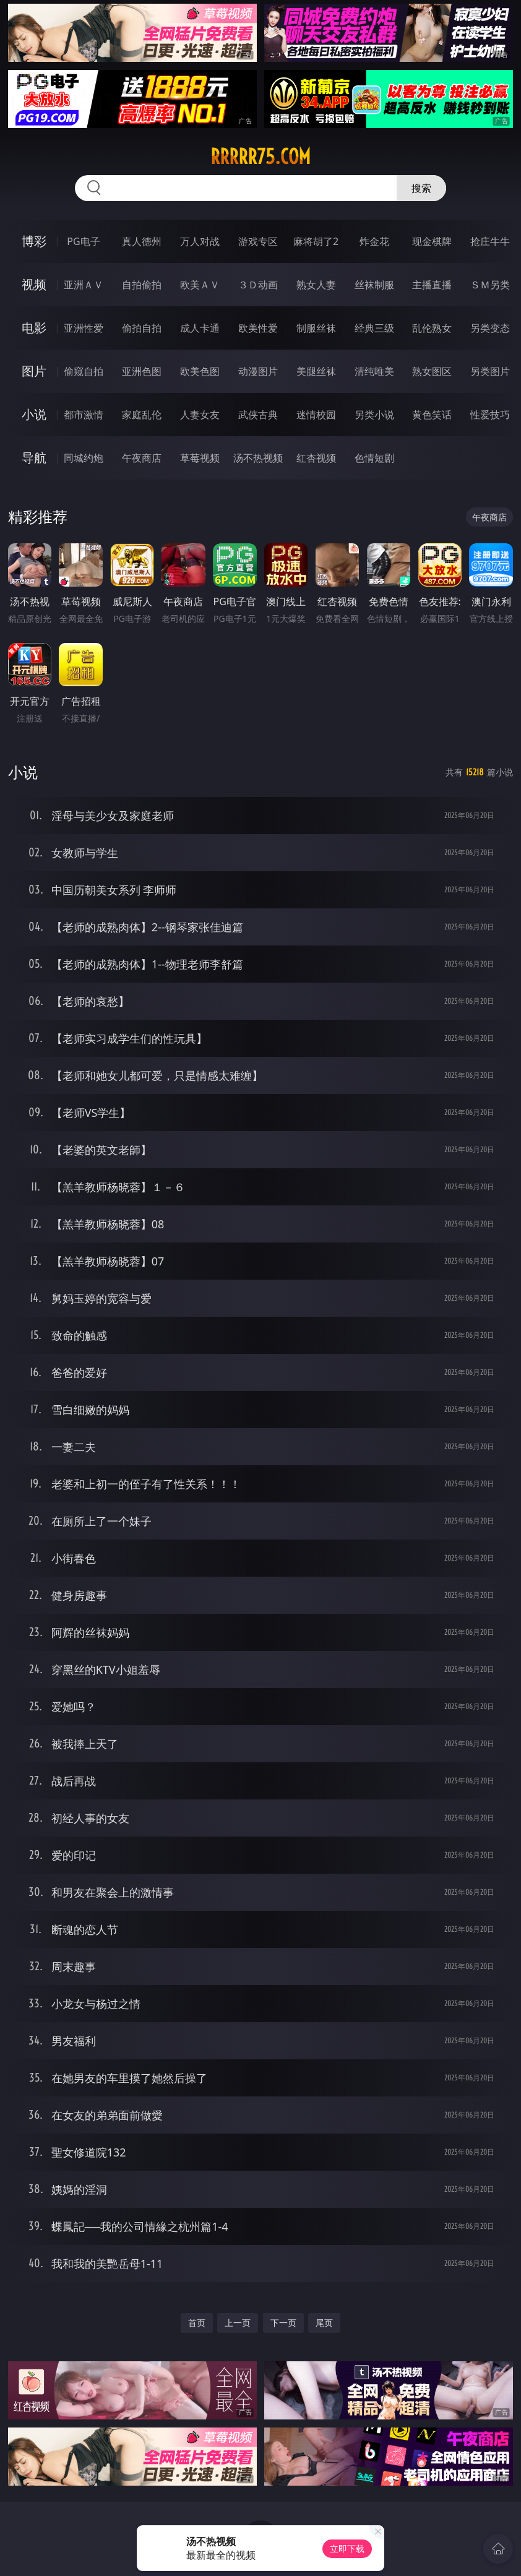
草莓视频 (200, 458)
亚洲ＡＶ (83, 284)
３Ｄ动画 (258, 284)
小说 (34, 414)
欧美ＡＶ (200, 284)
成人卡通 (200, 328)
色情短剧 (374, 458)
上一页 (238, 2322)
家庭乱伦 (141, 414)
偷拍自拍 (141, 328)
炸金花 (374, 241)
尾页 (324, 2322)
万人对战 (200, 241)
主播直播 (432, 284)
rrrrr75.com (260, 156)
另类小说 (374, 414)
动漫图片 (258, 371)
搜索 (421, 188)
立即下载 (347, 2548)
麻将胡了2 (315, 241)
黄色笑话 (432, 414)
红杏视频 (316, 458)
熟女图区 (432, 371)
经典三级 (374, 328)
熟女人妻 (316, 284)
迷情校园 (316, 414)
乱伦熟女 (432, 328)
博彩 (34, 241)
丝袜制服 (374, 284)
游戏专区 (258, 241)
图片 (34, 371)
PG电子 (83, 241)
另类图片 (490, 371)
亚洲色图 (141, 371)
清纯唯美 (374, 371)
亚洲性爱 (83, 328)
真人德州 (141, 241)
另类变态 (490, 328)
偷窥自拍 (83, 371)
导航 (34, 457)
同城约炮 (83, 458)
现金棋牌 (432, 241)
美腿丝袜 (316, 371)
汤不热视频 (258, 458)
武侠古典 (258, 414)
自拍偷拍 (141, 284)
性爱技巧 (490, 414)
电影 (34, 327)
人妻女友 (200, 414)
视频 (34, 284)
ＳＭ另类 (490, 284)
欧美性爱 (258, 328)
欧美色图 (200, 371)
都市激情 (83, 414)
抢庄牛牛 (490, 241)
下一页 (283, 2322)
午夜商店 (141, 458)
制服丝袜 (316, 328)
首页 (196, 2322)
